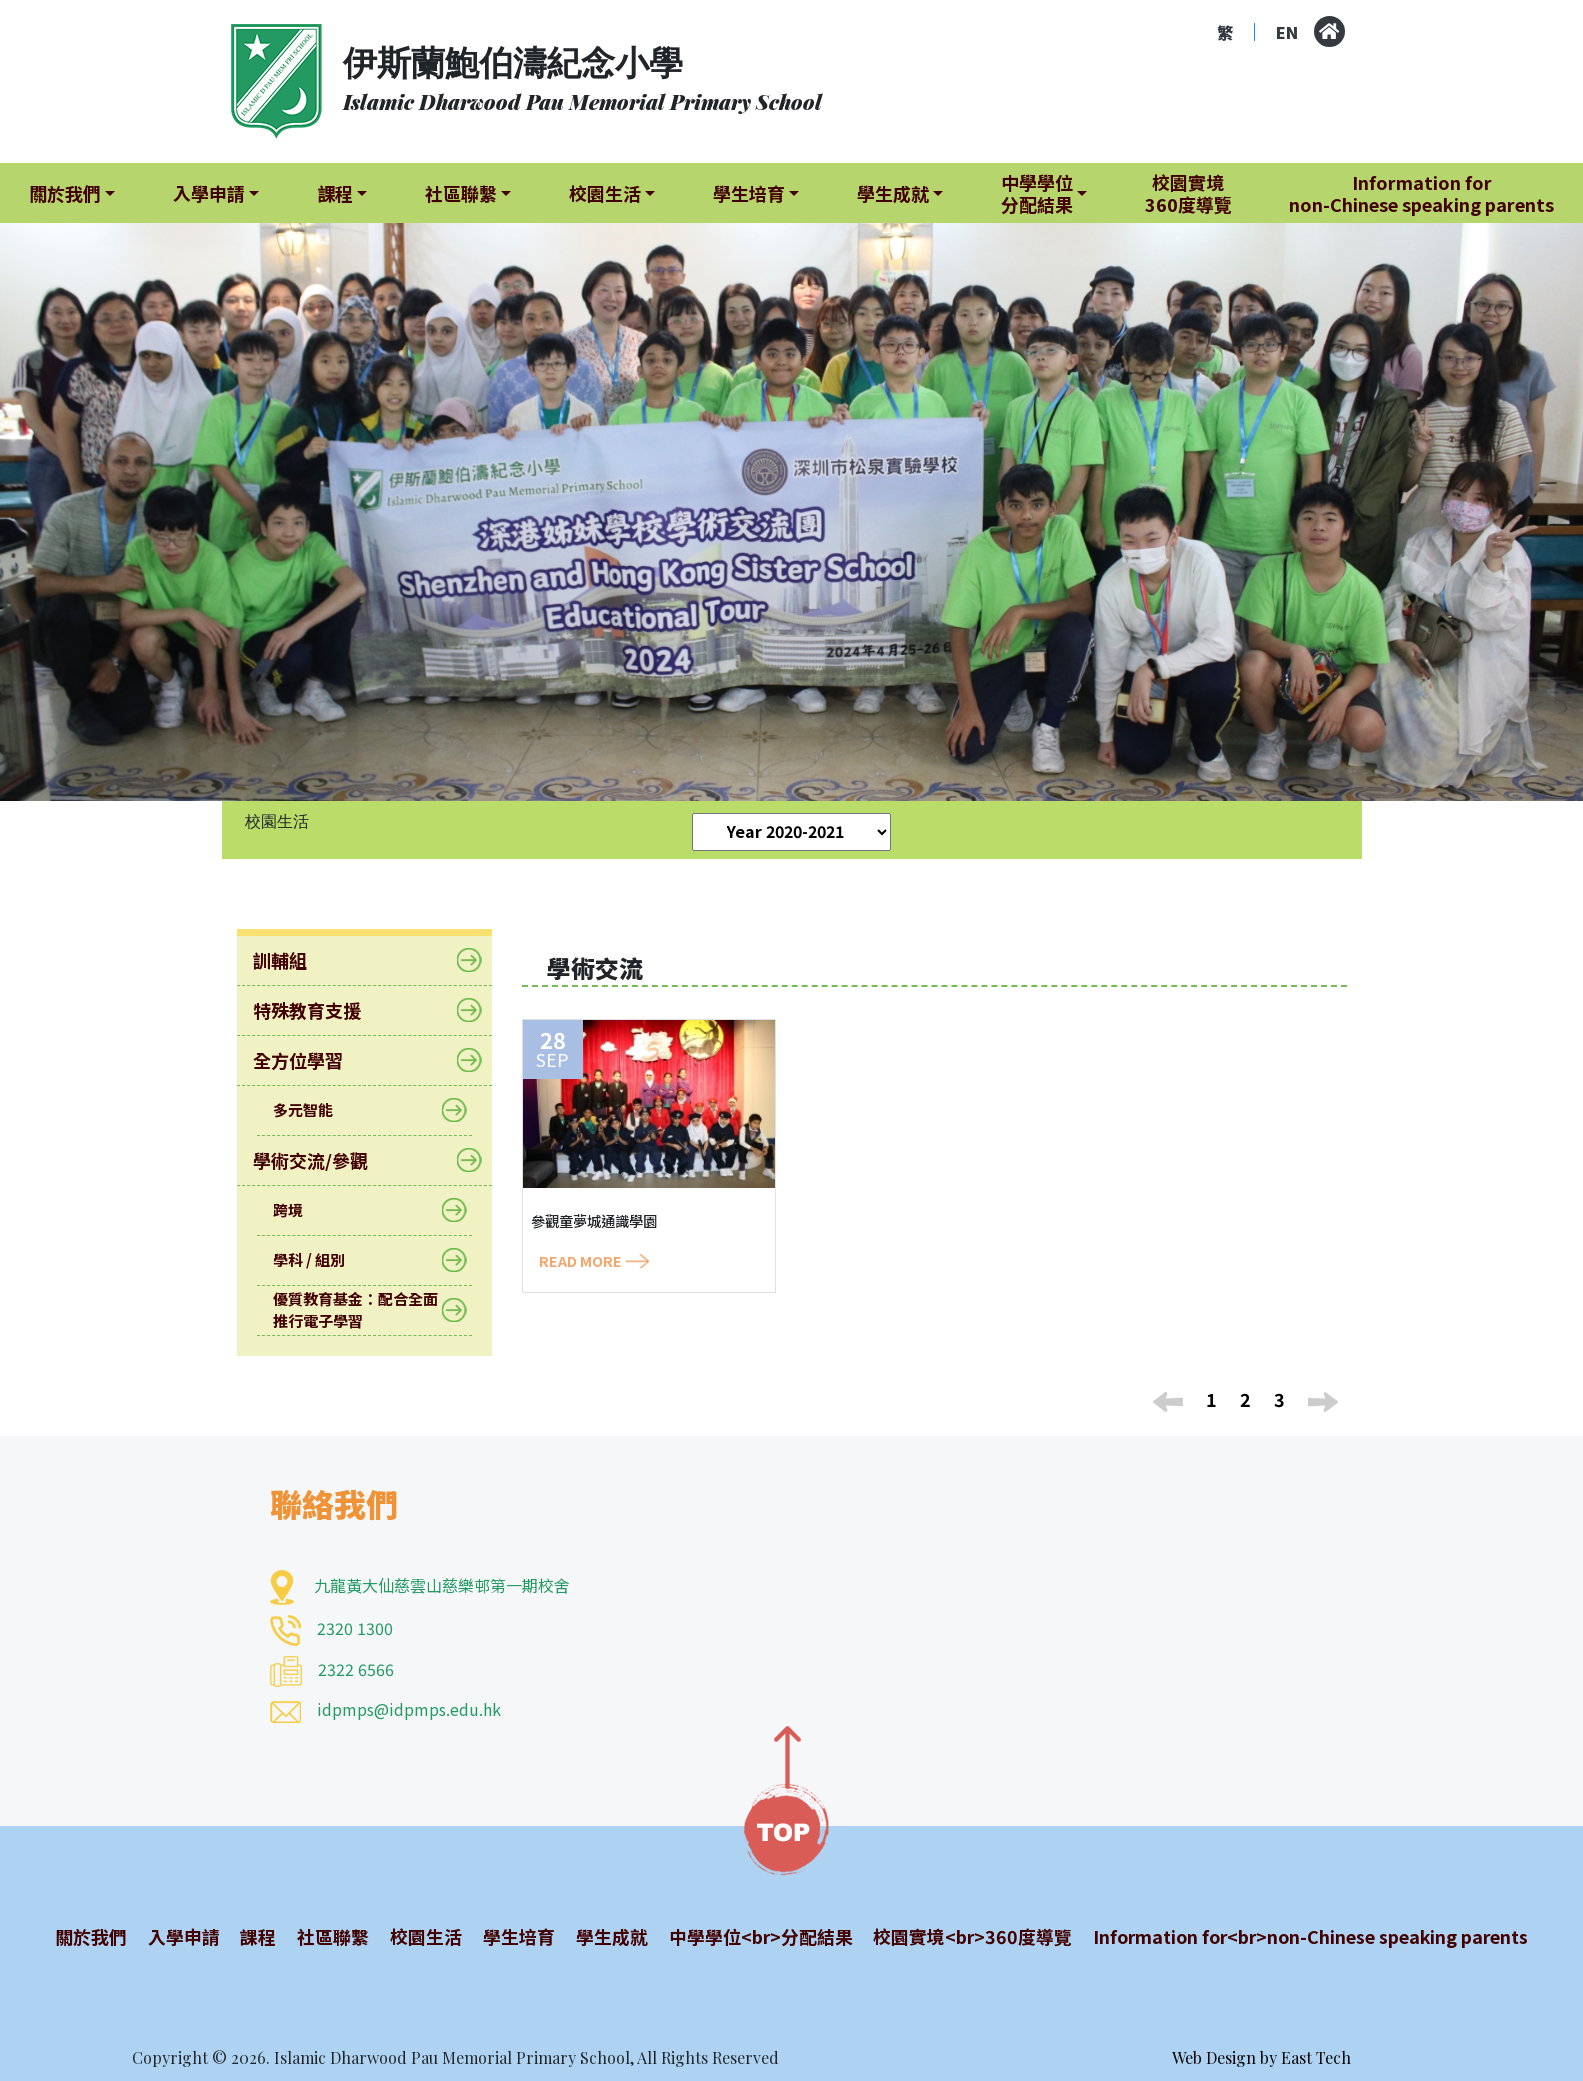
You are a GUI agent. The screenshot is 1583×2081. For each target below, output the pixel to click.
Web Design (1214, 2057)
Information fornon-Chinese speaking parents (1421, 193)
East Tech (1316, 2057)
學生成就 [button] (893, 193)
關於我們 (91, 1936)
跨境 (300, 1210)
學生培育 (512, 1936)
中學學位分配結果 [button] (1037, 193)
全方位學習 (310, 1060)
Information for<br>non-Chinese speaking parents (1305, 1936)
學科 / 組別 (321, 1260)
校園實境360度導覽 (1188, 193)
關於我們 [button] (65, 193)
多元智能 (315, 1110)
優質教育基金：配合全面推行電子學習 (364, 1309)
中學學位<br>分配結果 (750, 1936)
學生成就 (603, 1936)
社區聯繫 (329, 1936)
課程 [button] (335, 193)
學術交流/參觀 (323, 1160)
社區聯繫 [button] (461, 193)
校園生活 (420, 1936)
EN (1287, 32)
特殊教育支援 (319, 1010)
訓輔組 (292, 960)
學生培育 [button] (749, 193)
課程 (256, 1936)
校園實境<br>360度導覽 (963, 1936)
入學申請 (182, 1936)
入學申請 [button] (209, 193)
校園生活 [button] (605, 193)
